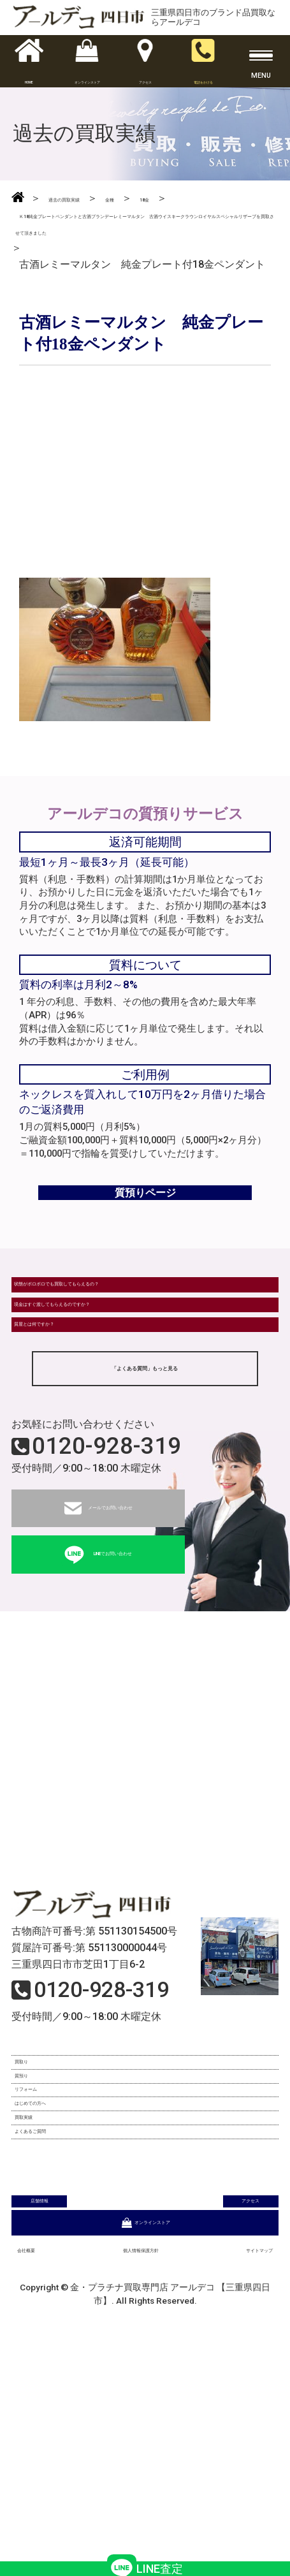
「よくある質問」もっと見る (145, 1473)
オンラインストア (145, 2432)
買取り (34, 2178)
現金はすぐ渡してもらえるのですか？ (98, 1380)
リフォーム (44, 2242)
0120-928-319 (106, 1553)
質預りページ (145, 1228)
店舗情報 (77, 2398)
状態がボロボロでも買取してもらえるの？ (108, 1339)
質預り (34, 2210)
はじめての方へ (55, 2274)
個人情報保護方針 (135, 2463)
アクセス (212, 2398)
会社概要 (37, 2463)
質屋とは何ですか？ (60, 1419)
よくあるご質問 (55, 2338)
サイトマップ (242, 2463)
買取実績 (39, 2306)
